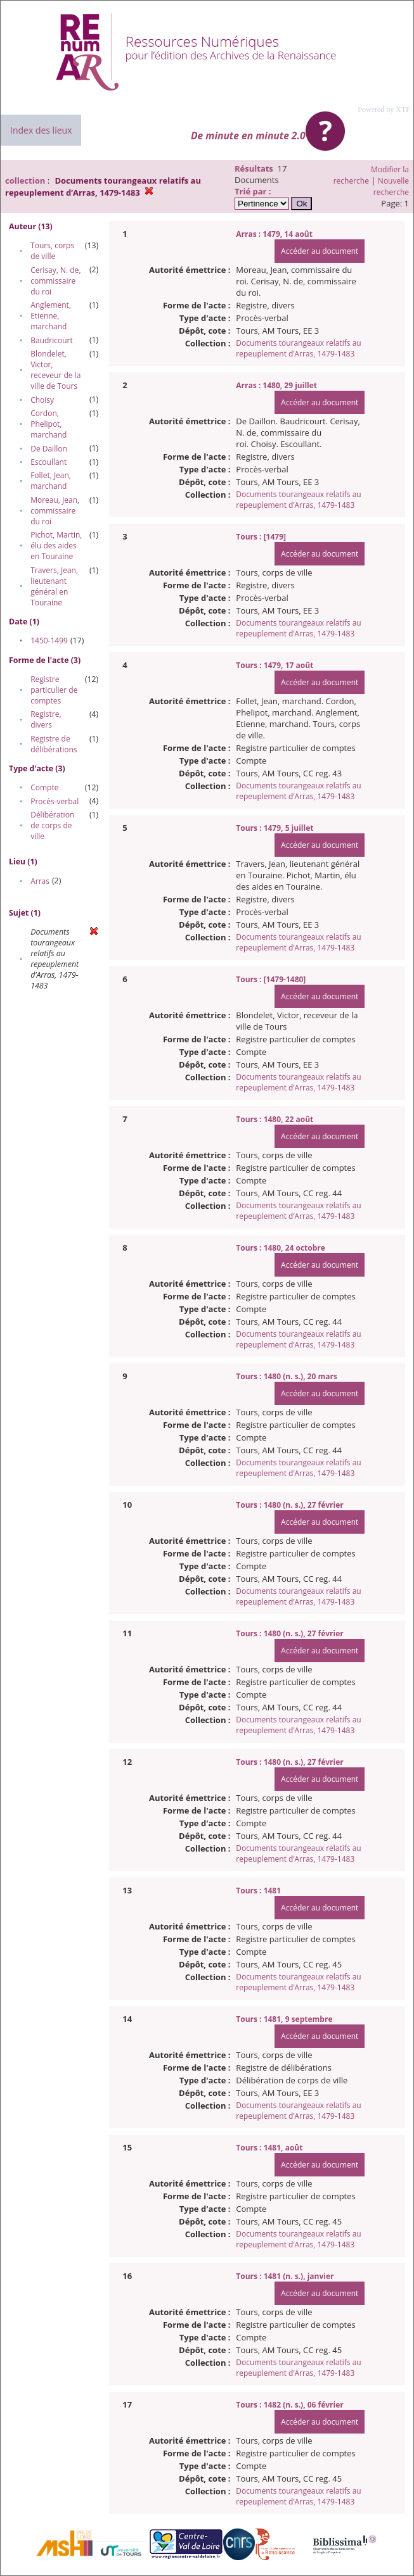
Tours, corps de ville (52, 251)
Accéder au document (319, 251)
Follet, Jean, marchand (50, 480)
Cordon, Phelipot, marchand (48, 424)
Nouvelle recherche (391, 186)
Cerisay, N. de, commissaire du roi (55, 281)
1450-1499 (49, 640)
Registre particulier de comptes (53, 690)
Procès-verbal (54, 801)
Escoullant (48, 462)
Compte (44, 787)
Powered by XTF (384, 109)
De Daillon (48, 448)
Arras (39, 881)
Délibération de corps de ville (52, 825)
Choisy (42, 400)
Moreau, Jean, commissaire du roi (54, 511)
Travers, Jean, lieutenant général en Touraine (54, 586)
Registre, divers (45, 719)
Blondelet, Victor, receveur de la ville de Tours (55, 369)
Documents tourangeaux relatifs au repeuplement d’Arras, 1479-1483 (298, 348)
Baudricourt (51, 340)
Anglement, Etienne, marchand (50, 316)
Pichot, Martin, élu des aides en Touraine (56, 545)
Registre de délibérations (53, 744)
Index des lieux (41, 130)
